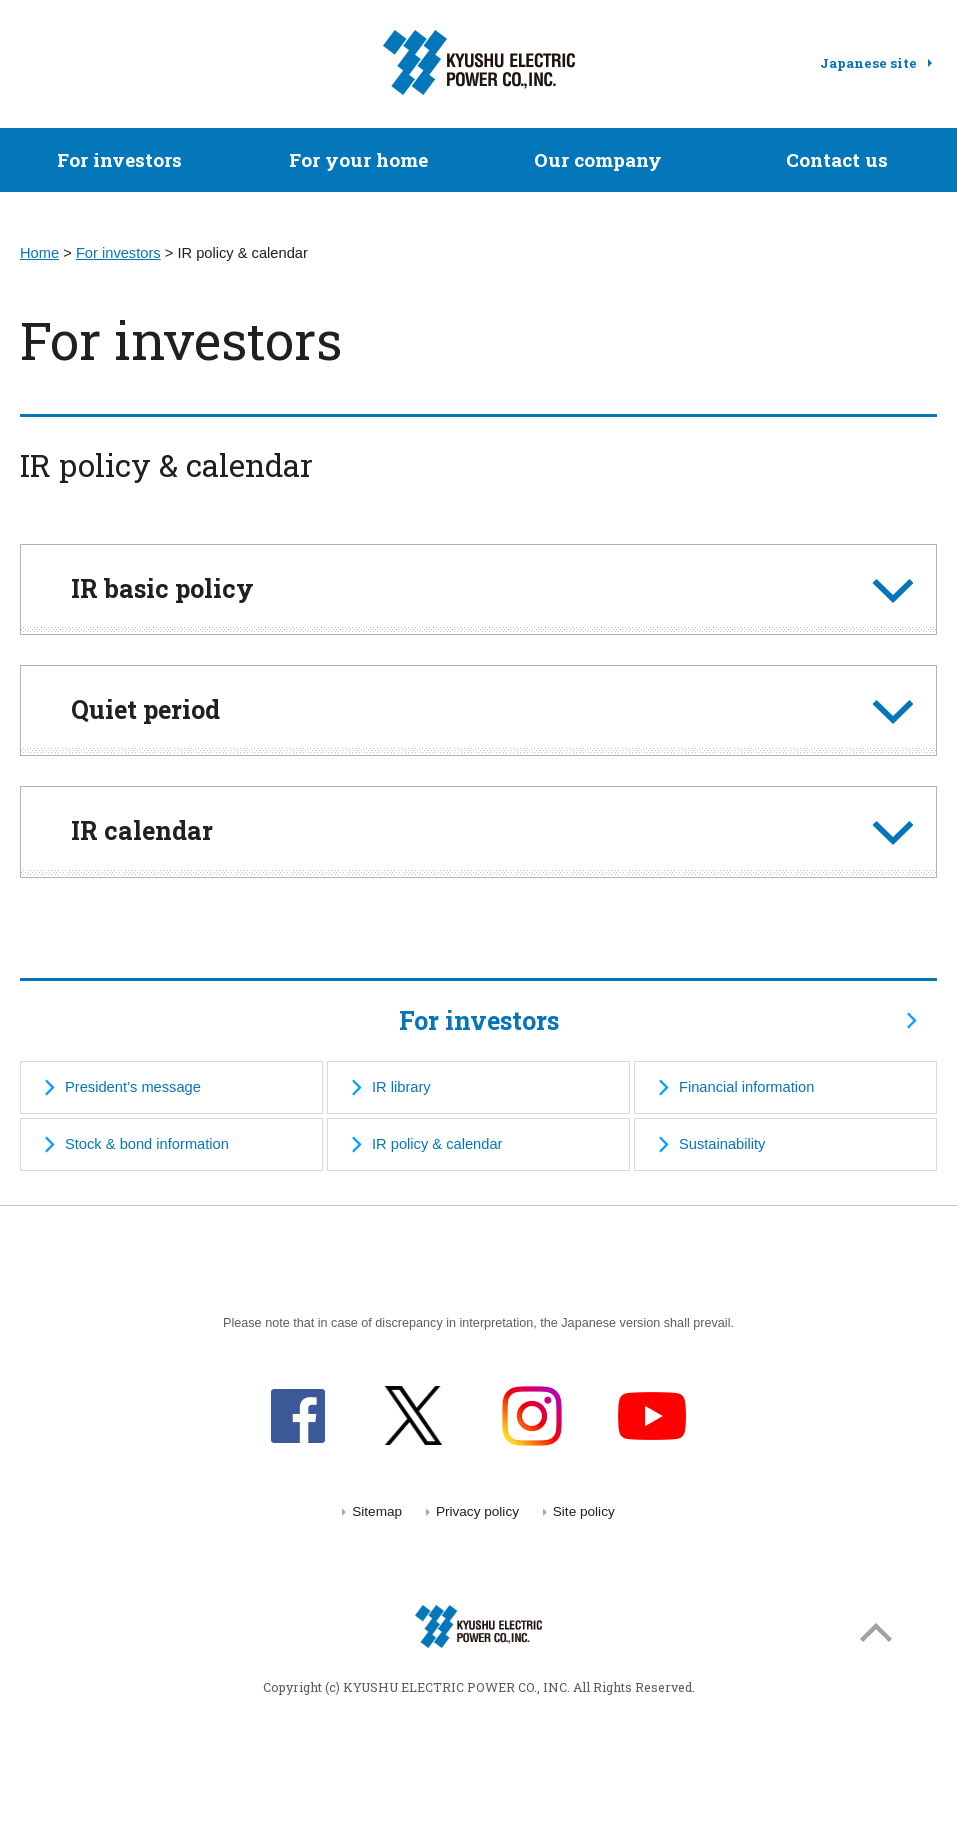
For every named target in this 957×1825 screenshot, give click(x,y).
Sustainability (722, 1144)
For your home (358, 159)
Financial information (746, 1087)
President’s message (133, 1087)
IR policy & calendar (437, 1144)
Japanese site (868, 63)
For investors (119, 159)
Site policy (584, 1511)
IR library (401, 1087)
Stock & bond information (147, 1144)
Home (39, 253)
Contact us (837, 159)
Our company (598, 159)
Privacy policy (477, 1511)
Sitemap (377, 1511)
